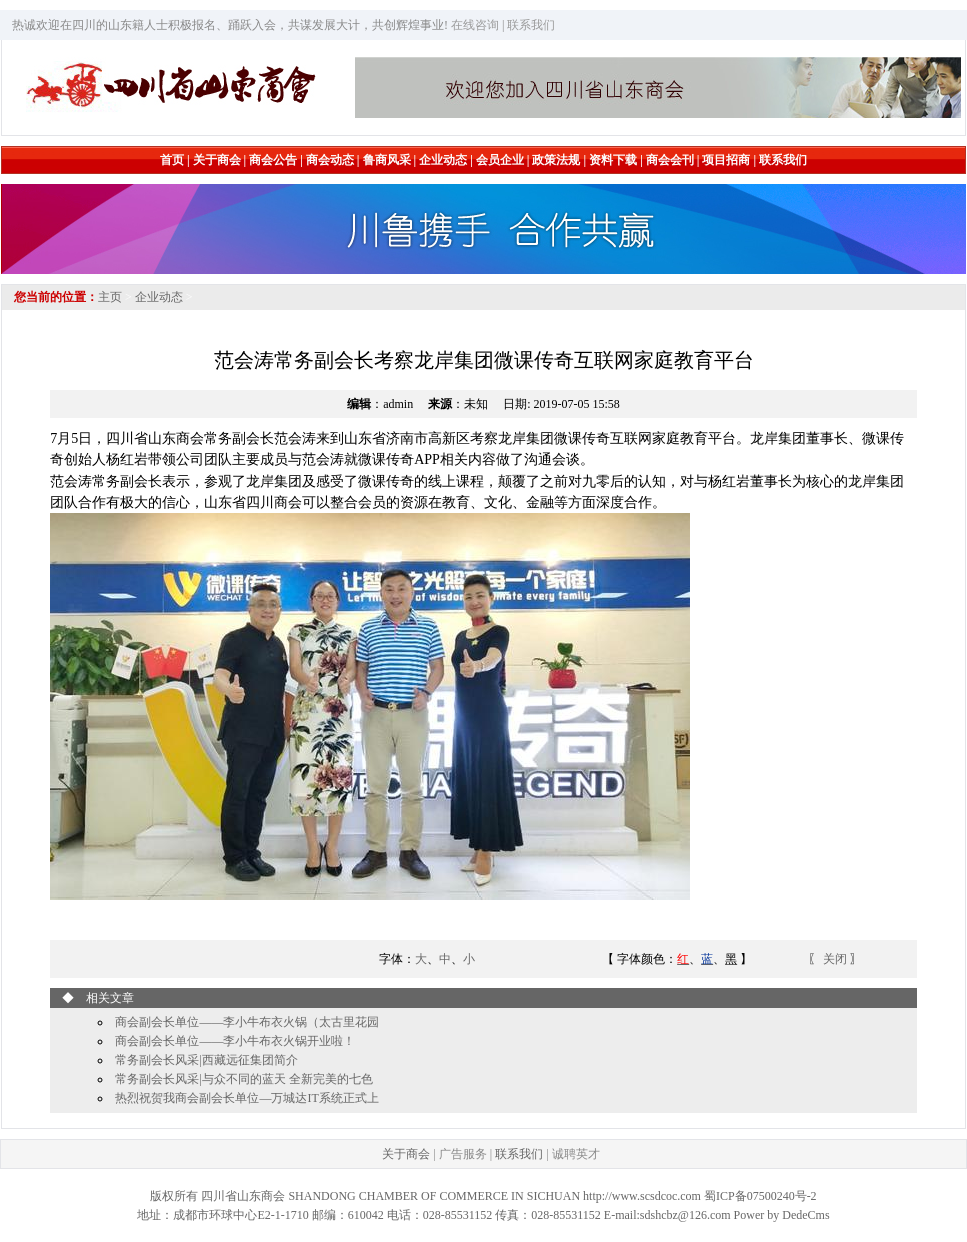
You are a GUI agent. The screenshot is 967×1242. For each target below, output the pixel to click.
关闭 (836, 959)
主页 (110, 297)
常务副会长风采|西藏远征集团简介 (206, 1060)
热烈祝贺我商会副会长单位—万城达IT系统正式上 (246, 1098)
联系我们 (519, 1154)
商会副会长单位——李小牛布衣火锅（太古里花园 (247, 1022)
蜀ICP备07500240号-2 (760, 1196)
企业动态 (159, 297)
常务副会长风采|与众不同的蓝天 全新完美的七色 (243, 1079)
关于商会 (406, 1154)
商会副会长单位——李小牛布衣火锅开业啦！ (235, 1041)
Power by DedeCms (782, 1215)
